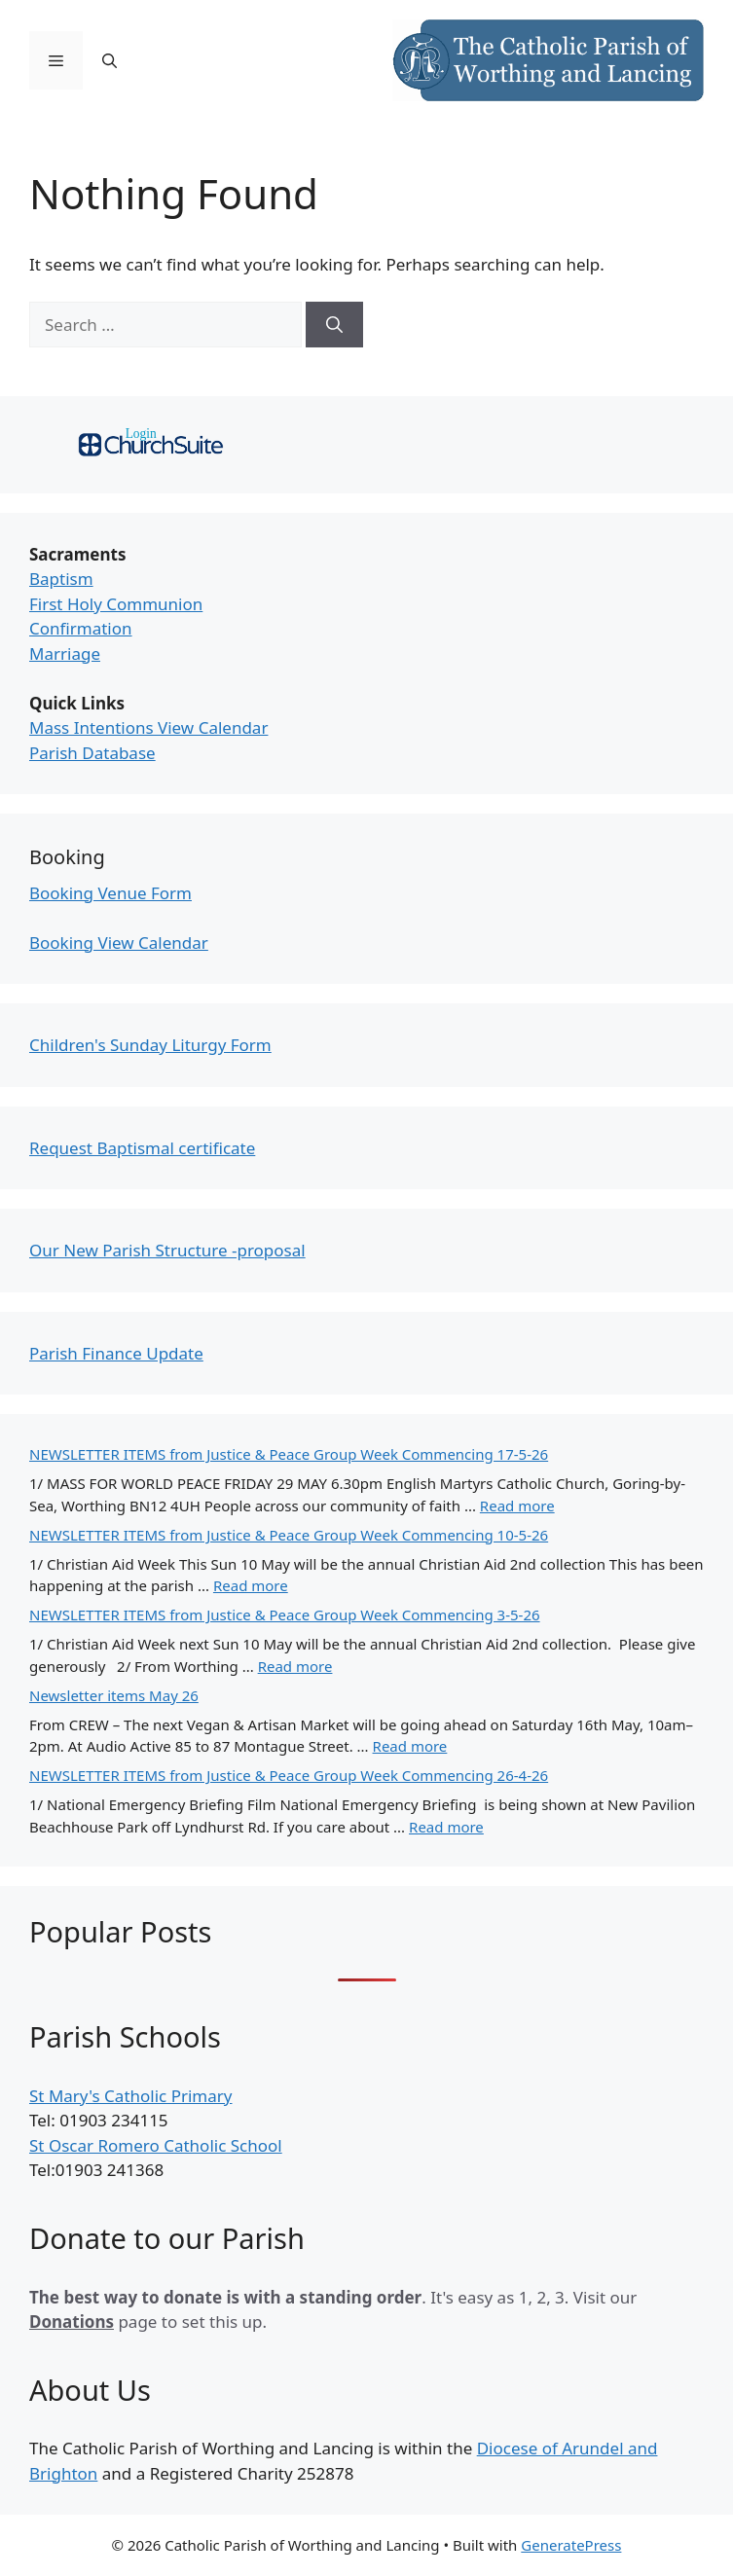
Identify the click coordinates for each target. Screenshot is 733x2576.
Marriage (64, 653)
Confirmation (80, 628)
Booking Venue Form (110, 893)
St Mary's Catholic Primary (130, 2096)
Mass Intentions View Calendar (148, 727)
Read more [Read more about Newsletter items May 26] (410, 1746)
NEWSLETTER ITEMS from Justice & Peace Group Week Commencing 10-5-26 (288, 1534)
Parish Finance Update (116, 1353)
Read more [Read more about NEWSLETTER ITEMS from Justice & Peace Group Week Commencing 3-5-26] (295, 1666)
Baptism (61, 578)
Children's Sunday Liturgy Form (150, 1045)
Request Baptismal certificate (142, 1148)
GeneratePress (571, 2545)
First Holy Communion (115, 604)
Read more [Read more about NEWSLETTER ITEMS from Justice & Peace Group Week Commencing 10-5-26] (250, 1585)
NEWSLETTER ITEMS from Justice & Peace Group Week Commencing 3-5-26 (284, 1614)
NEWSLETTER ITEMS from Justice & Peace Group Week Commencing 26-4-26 (288, 1775)
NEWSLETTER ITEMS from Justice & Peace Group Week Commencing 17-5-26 (288, 1454)
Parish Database (92, 753)
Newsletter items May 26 (114, 1695)
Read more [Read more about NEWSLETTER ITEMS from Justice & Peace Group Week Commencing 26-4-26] (446, 1826)
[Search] (334, 325)
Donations (71, 2321)
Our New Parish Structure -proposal (167, 1250)
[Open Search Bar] (109, 60)
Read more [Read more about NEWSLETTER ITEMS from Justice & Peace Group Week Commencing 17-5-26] (517, 1505)
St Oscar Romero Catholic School (155, 2145)
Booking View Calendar (118, 942)
